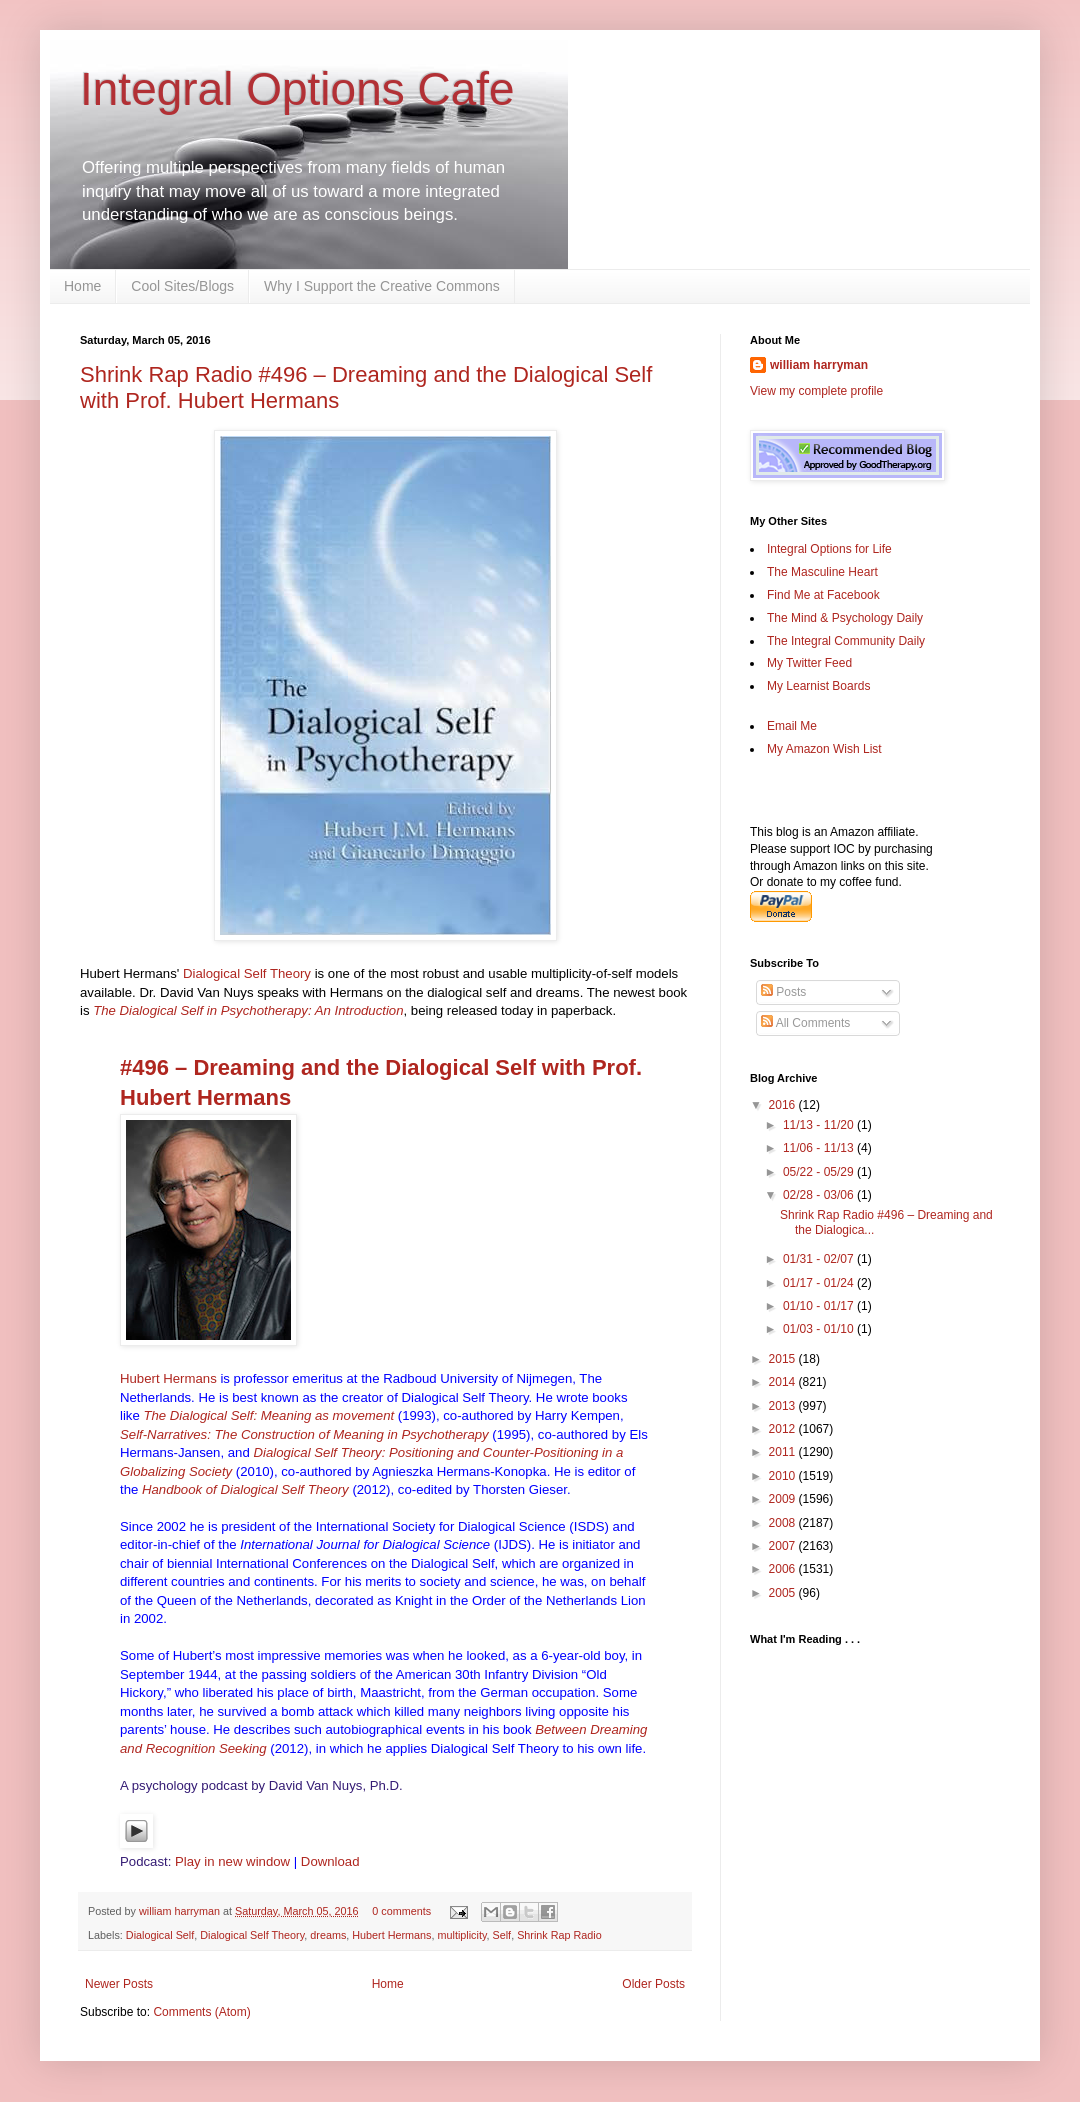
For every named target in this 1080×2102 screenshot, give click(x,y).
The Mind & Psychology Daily (845, 618)
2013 (784, 1406)
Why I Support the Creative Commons (382, 286)
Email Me (792, 726)
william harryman (181, 1911)
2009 (784, 1499)
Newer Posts (119, 1984)
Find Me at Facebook (823, 595)
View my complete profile (816, 391)
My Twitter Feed (809, 663)
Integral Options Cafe (297, 89)
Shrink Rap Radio (559, 1935)
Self (502, 1935)
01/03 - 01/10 (820, 1329)
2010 (784, 1476)
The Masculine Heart (822, 572)
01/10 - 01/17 (820, 1306)
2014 (784, 1382)
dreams (328, 1935)
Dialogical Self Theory (247, 973)
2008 (784, 1523)
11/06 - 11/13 (820, 1148)
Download (330, 1861)
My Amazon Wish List (824, 749)
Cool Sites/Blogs (182, 286)
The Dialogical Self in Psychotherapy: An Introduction (248, 1010)
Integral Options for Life (829, 549)
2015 (784, 1359)
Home (82, 286)
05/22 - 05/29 (820, 1172)
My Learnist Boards (818, 686)
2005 (784, 1593)
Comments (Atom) (201, 2012)
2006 (784, 1569)
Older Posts (653, 1984)
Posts (783, 992)
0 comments (401, 1911)
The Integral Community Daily (846, 641)
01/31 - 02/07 (820, 1259)
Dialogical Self (160, 1935)
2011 (784, 1452)
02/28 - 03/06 (820, 1195)
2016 (784, 1105)
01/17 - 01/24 (820, 1283)
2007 (784, 1546)
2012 (784, 1429)
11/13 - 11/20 (820, 1125)
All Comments (805, 1023)
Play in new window (232, 1861)
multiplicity (462, 1935)
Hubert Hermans (168, 1378)
